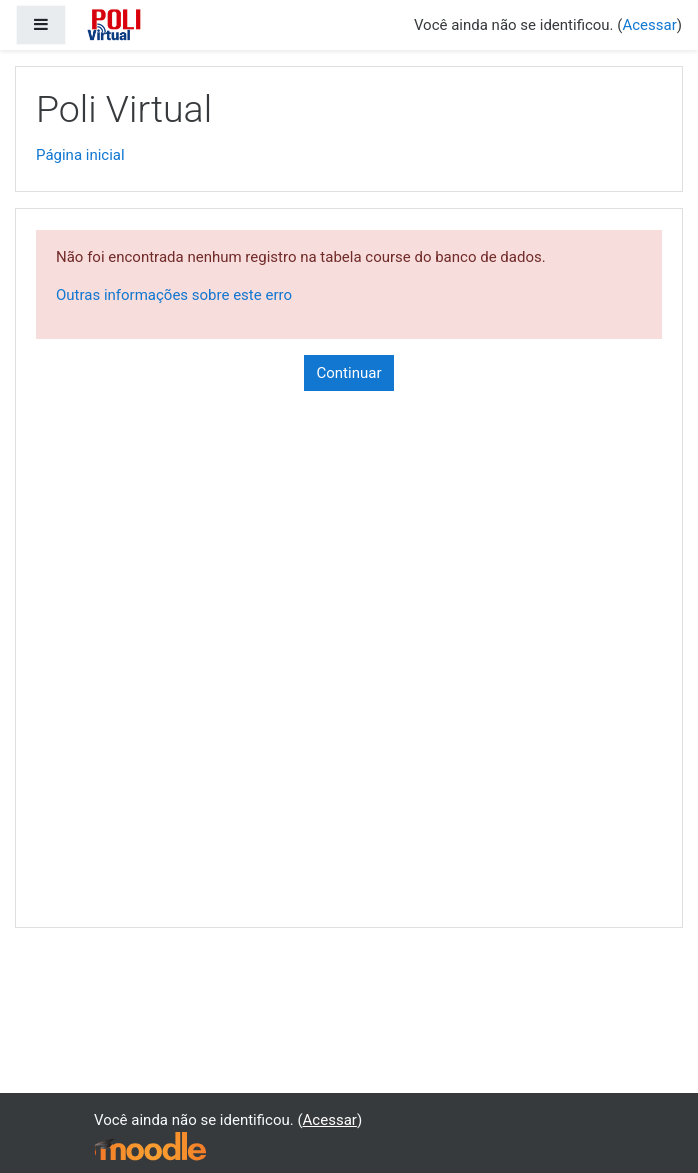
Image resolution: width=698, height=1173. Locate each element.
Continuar (349, 373)
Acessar (649, 25)
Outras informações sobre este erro (174, 295)
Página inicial (80, 155)
